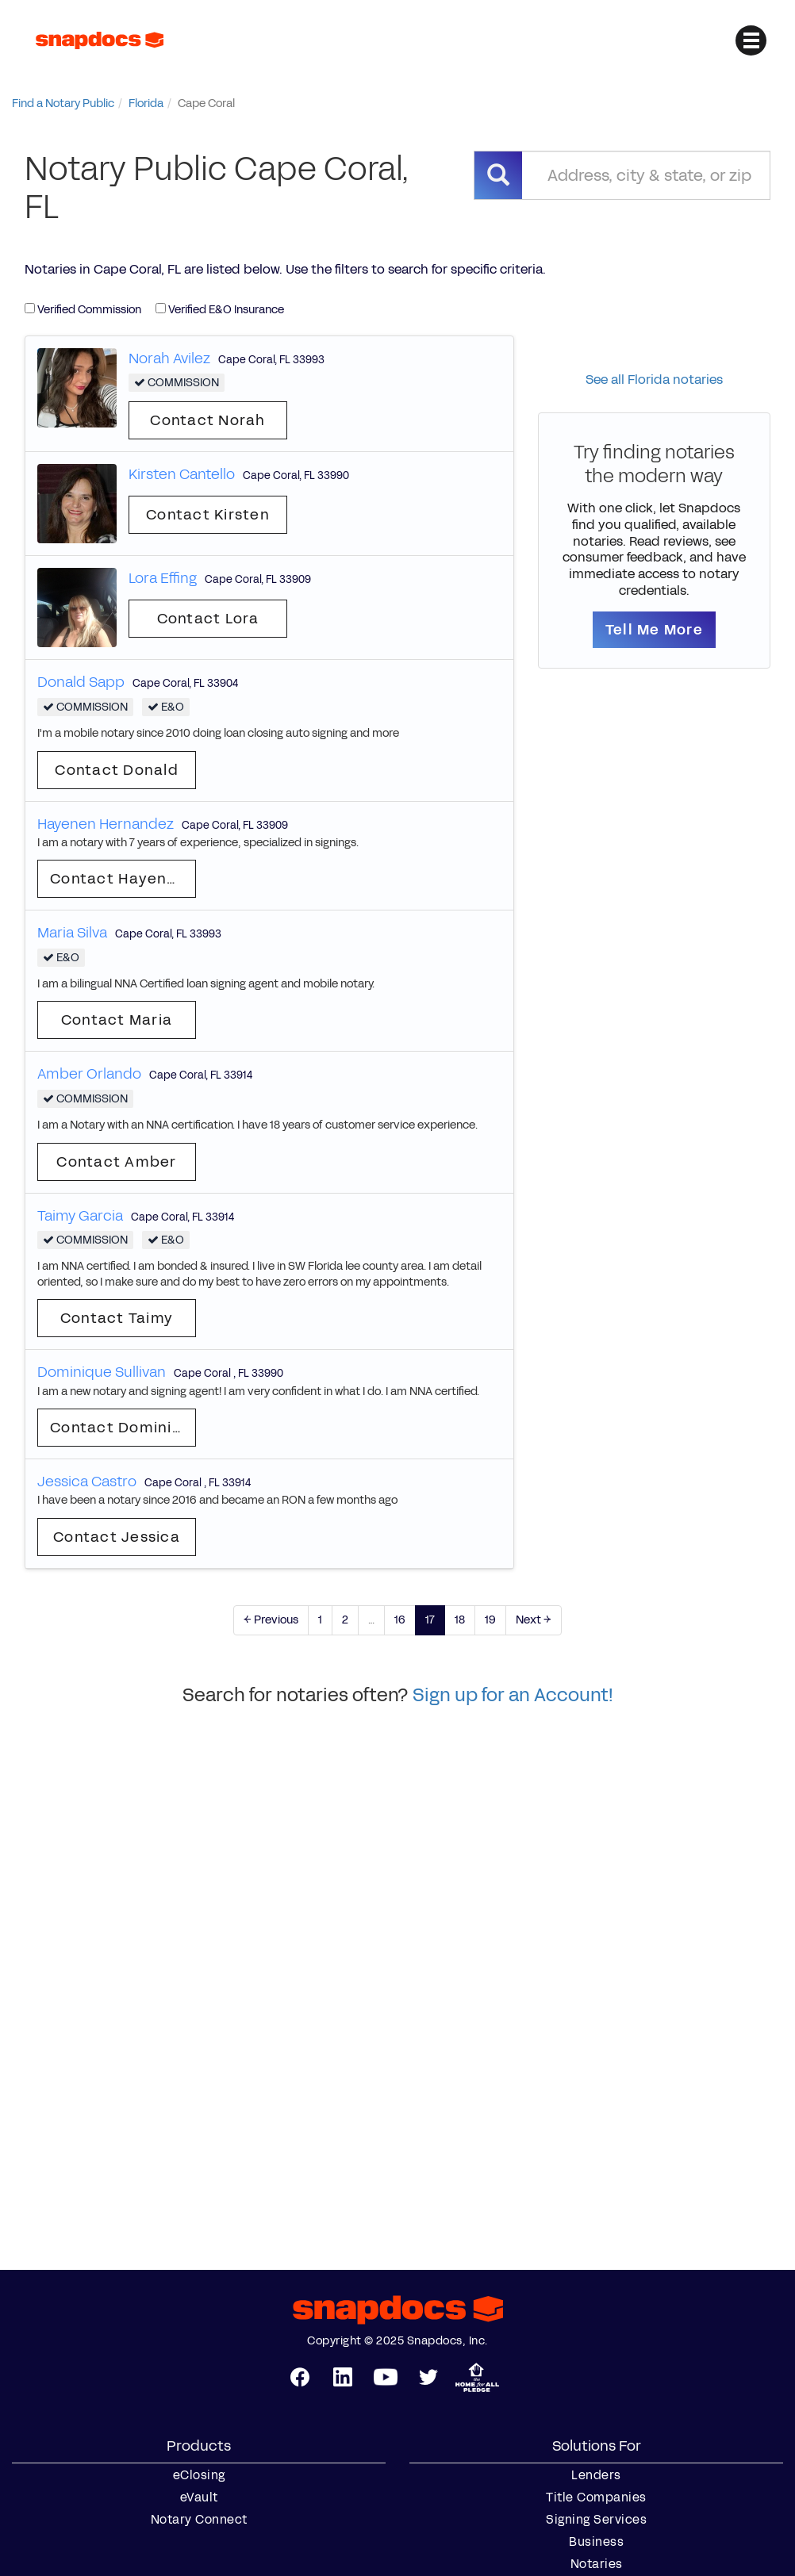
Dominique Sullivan (101, 1372)
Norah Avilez (169, 358)
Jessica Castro (86, 1481)
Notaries (596, 2564)
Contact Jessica (116, 1537)
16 (399, 1619)
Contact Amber (116, 1162)
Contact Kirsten (208, 514)
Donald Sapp (81, 682)
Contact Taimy (116, 1318)
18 (460, 1619)
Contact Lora (208, 618)
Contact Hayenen (118, 878)
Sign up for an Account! (513, 1695)
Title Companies (596, 2497)
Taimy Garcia (80, 1216)
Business (596, 2542)
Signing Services (596, 2520)
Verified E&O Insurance (220, 309)
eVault (199, 2497)
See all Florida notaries (654, 379)
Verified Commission (83, 309)
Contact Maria (116, 1020)
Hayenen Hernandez (105, 824)
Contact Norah (207, 420)
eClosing (199, 2475)
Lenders (596, 2475)
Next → (533, 1619)
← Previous (271, 1619)
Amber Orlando (89, 1074)
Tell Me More (654, 629)
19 (490, 1619)
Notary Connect (199, 2520)
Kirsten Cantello (182, 474)
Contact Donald (117, 770)
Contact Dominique (123, 1427)
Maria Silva (72, 932)
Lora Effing (163, 578)
